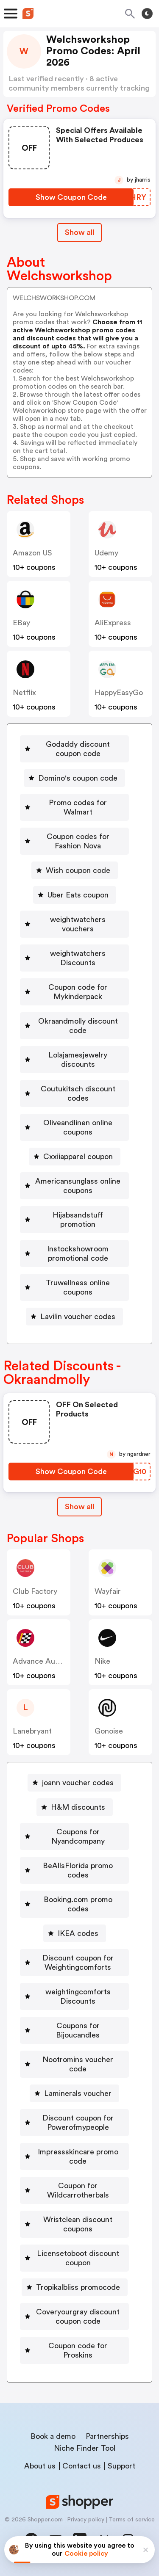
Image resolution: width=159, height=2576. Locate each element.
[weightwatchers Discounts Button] (74, 958)
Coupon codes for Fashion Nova (78, 841)
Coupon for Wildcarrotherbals (78, 2190)
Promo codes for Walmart (78, 807)
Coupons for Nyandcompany (78, 1836)
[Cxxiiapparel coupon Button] (74, 1156)
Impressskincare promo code (78, 2156)
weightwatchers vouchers (78, 924)
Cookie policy (86, 2553)
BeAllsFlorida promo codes (78, 1870)
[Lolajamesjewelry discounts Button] (74, 1059)
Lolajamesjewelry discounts (77, 1059)
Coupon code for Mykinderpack (77, 991)
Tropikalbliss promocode (78, 2287)
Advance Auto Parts (47, 1661)
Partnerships (107, 2436)
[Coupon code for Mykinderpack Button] (74, 991)
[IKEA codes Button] (74, 1933)
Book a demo (53, 2436)
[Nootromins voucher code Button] (74, 2064)
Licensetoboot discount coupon (78, 2258)
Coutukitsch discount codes (78, 1093)
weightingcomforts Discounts (78, 1996)
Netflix (24, 692)
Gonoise (109, 1731)
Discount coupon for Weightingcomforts (78, 1962)
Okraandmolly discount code (78, 1025)
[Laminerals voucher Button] (74, 2093)
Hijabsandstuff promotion (78, 1219)
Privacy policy (85, 2520)
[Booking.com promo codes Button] (74, 1904)
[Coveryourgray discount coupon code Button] (74, 2316)
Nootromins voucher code (77, 2064)
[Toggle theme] (147, 13)
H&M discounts (78, 1807)
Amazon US (32, 553)
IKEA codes (78, 1933)
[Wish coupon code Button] (74, 870)
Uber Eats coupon (78, 895)
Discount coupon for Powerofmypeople (78, 2122)
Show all (79, 1506)
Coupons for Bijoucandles (78, 2030)
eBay (21, 623)
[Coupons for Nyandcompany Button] (74, 1836)
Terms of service (132, 2520)
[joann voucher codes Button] (74, 1783)
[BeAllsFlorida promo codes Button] (74, 1870)
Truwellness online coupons (78, 1287)
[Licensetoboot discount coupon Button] (74, 2258)
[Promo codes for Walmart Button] (74, 807)
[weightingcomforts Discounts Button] (74, 1996)
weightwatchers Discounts (78, 958)
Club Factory (35, 1591)
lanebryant (32, 1731)
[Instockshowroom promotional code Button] (74, 1253)
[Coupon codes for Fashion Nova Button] (74, 841)
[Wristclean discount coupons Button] (74, 2224)
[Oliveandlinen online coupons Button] (74, 1127)
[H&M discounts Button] (74, 1807)
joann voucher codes (78, 1782)
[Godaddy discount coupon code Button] (74, 748)
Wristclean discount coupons (77, 2224)
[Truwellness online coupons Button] (74, 1287)
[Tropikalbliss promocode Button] (75, 2287)
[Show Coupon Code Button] (71, 197)
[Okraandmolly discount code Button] (74, 1025)
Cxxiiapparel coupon (78, 1156)
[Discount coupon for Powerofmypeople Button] (74, 2122)
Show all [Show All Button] (79, 232)
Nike (102, 1661)
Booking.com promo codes (78, 1904)
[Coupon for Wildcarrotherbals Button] (74, 2190)
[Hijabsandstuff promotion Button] (74, 1219)
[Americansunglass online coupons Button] (74, 1185)
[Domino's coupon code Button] (74, 778)
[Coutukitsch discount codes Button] (74, 1093)
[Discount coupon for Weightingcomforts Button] (74, 1962)
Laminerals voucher (78, 2093)
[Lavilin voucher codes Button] (74, 1316)
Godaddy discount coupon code (78, 748)
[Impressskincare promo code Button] (74, 2156)
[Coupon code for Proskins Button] (74, 2350)
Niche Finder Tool (84, 2448)
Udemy (106, 553)
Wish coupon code (78, 870)
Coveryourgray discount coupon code (78, 2316)
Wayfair (108, 1591)
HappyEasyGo (119, 692)
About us (40, 2466)
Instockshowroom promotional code (78, 1253)
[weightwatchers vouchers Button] (74, 924)
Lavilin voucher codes (77, 1316)
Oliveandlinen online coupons (77, 1127)
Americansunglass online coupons (77, 1185)
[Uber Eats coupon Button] (74, 895)
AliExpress (113, 623)
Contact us (81, 2466)
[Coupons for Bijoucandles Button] (74, 2030)
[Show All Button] (79, 1506)
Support (121, 2466)
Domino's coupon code (77, 778)
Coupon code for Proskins (77, 2350)
